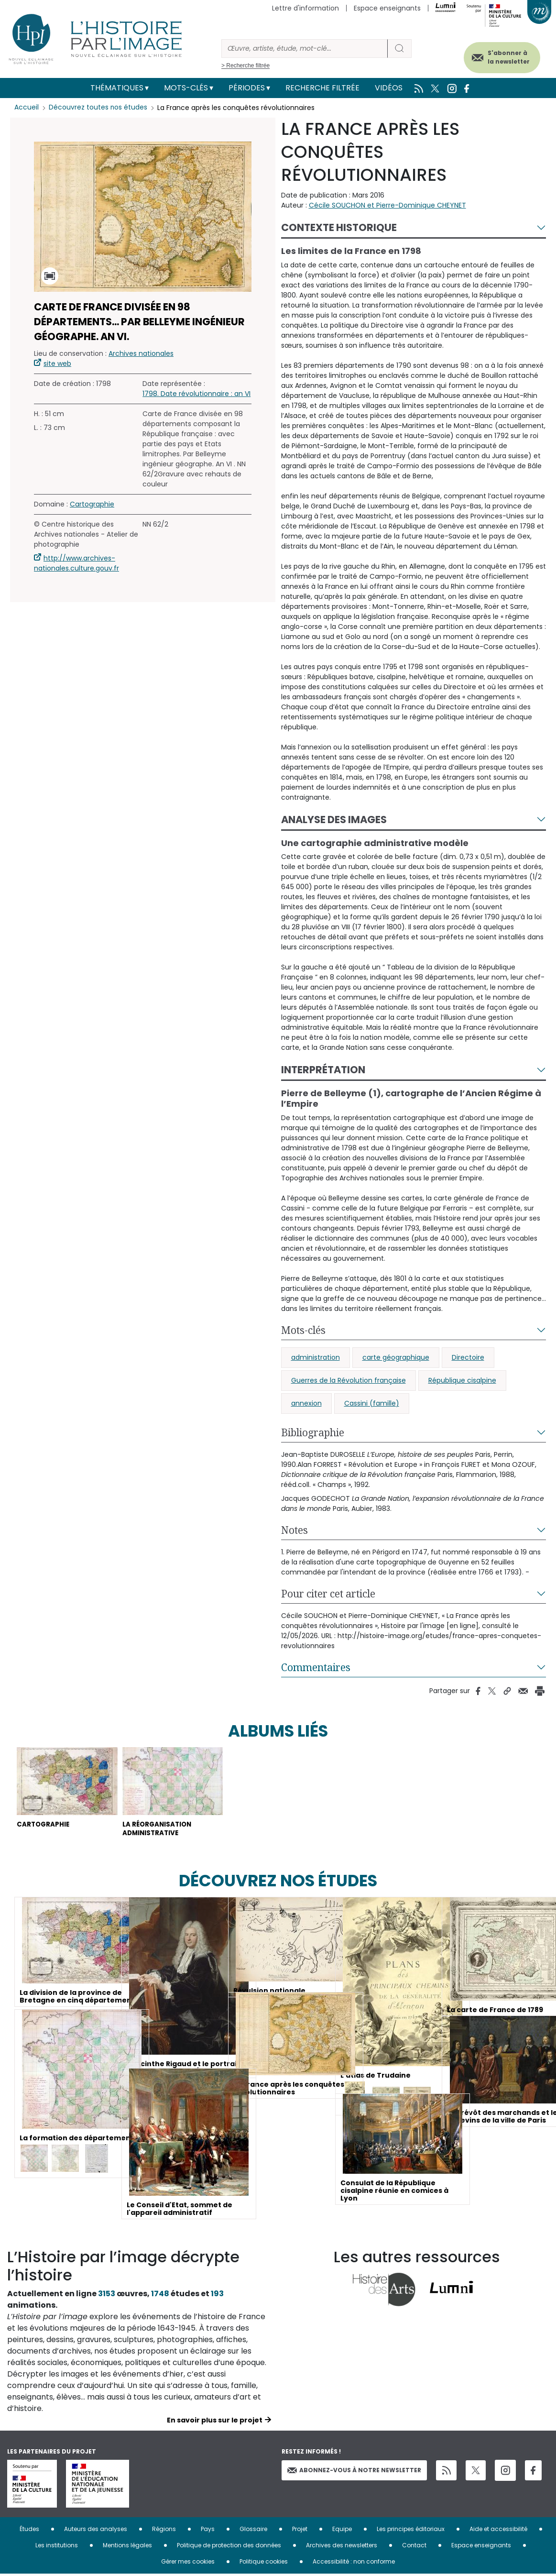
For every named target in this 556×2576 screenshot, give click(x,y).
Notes (294, 1530)
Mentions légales (127, 2547)
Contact (414, 2547)
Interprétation (323, 1070)
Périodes (247, 87)
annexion (306, 1403)
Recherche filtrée (322, 87)
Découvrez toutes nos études (98, 107)
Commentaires (315, 1667)
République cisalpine (462, 1380)
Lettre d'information (305, 8)
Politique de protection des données (229, 2547)
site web (57, 363)
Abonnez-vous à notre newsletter (354, 2472)
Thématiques (116, 87)
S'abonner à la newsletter (503, 56)
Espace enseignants (387, 8)
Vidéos (389, 87)
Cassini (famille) (371, 1403)
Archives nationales (141, 353)
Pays (208, 2531)
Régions (164, 2531)
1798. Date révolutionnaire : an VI (196, 393)
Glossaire (253, 2531)
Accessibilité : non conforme (354, 2563)
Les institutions (56, 2547)
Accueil (26, 107)
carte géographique (395, 1357)
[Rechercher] (304, 48)
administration (315, 1357)
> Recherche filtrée (245, 65)
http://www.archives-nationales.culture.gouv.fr (76, 563)
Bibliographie (312, 1432)
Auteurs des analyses (95, 2531)
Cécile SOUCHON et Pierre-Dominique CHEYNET (387, 205)
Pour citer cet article (328, 1593)
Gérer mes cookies (188, 2563)
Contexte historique (339, 227)
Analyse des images (334, 819)
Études (29, 2531)
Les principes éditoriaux (411, 2531)
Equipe (342, 2531)
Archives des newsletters (341, 2547)
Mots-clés (186, 87)
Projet (299, 2531)
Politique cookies (264, 2563)
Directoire (468, 1357)
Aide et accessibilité (498, 2531)
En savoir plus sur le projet (214, 2422)
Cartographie (92, 504)
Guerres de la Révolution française (348, 1380)
